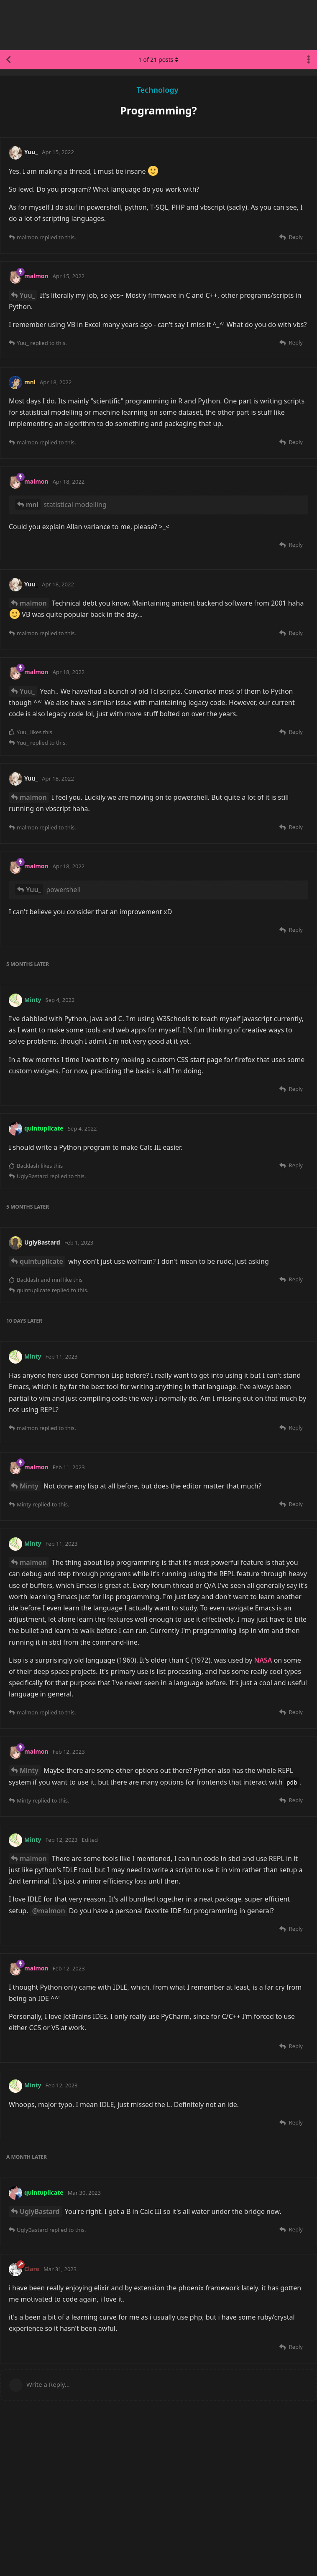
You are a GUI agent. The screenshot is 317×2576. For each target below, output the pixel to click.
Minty (29, 1486)
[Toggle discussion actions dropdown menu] (308, 59)
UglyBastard (40, 2211)
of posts (158, 59)
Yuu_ (27, 295)
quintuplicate (41, 1261)
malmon (33, 603)
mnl (32, 504)
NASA (263, 1660)
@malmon (48, 1910)
